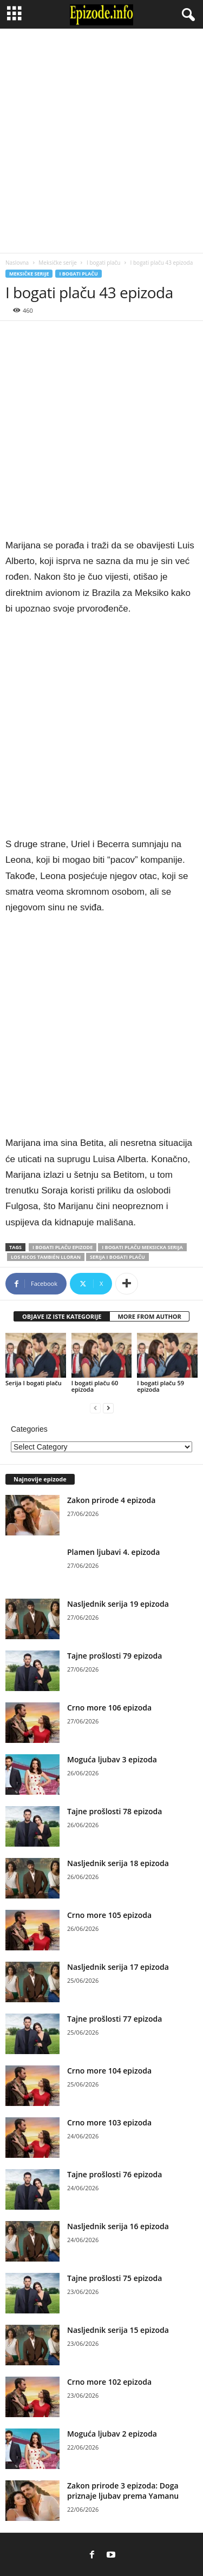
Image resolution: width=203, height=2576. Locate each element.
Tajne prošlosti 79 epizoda (114, 1656)
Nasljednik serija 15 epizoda (118, 2330)
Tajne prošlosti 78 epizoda (114, 1811)
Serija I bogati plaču (117, 1256)
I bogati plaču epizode (62, 1247)
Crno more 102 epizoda (109, 2382)
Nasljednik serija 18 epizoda (118, 1863)
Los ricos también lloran (46, 1256)
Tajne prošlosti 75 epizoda (114, 2278)
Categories (29, 1429)
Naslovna (17, 262)
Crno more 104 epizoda (109, 2070)
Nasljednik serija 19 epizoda (118, 1604)
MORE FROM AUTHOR (149, 1316)
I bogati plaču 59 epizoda (160, 1386)
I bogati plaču (103, 262)
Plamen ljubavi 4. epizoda (113, 1552)
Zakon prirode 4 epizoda (111, 1500)
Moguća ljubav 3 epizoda (112, 1759)
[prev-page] (95, 1407)
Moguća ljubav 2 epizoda (112, 2434)
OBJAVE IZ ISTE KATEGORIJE (61, 1316)
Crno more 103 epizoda (109, 2122)
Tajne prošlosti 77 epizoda (114, 2019)
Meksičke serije (57, 262)
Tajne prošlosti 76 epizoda (114, 2174)
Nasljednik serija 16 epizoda (118, 2226)
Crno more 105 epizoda (109, 1915)
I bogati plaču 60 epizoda (95, 1386)
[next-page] (108, 1407)
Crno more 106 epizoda (109, 1707)
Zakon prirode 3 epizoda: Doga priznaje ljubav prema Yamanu (123, 2490)
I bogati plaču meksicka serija (142, 1247)
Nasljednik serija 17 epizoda (118, 1967)
